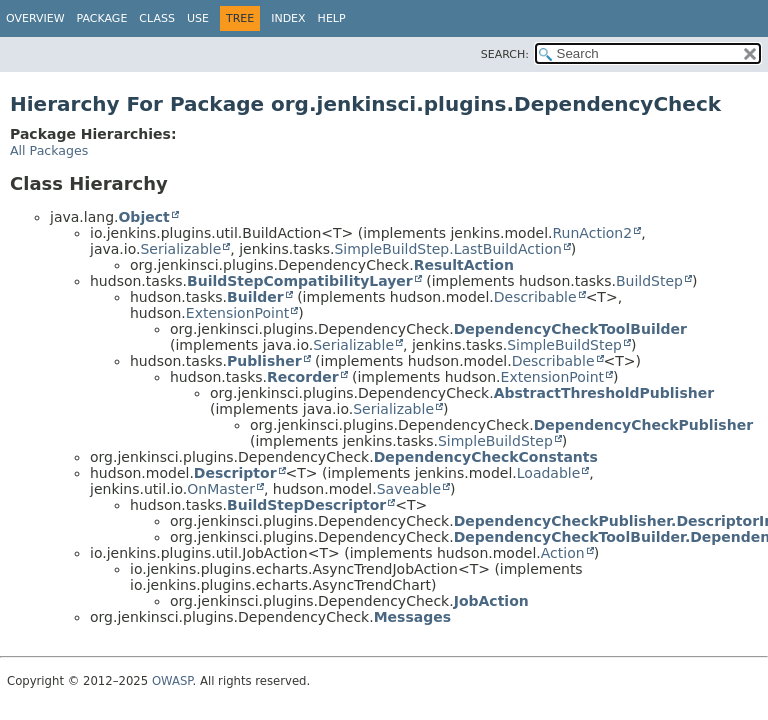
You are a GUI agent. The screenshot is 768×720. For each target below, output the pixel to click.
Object (143, 217)
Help (332, 18)
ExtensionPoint (238, 313)
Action (563, 553)
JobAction (491, 601)
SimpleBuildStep (564, 345)
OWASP (172, 681)
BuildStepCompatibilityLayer (300, 281)
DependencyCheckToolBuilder (570, 329)
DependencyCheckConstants (486, 457)
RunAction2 (593, 233)
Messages (412, 617)
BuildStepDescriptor (306, 505)
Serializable (180, 249)
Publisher (264, 361)
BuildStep (649, 281)
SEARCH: (505, 54)
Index (288, 18)
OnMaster (221, 489)
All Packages (49, 150)
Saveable (409, 489)
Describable (535, 297)
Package (102, 18)
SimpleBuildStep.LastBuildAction (447, 249)
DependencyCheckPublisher (643, 425)
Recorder (303, 377)
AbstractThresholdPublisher (604, 393)
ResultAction (464, 265)
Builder (255, 297)
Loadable (549, 473)
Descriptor (235, 473)
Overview (35, 18)
